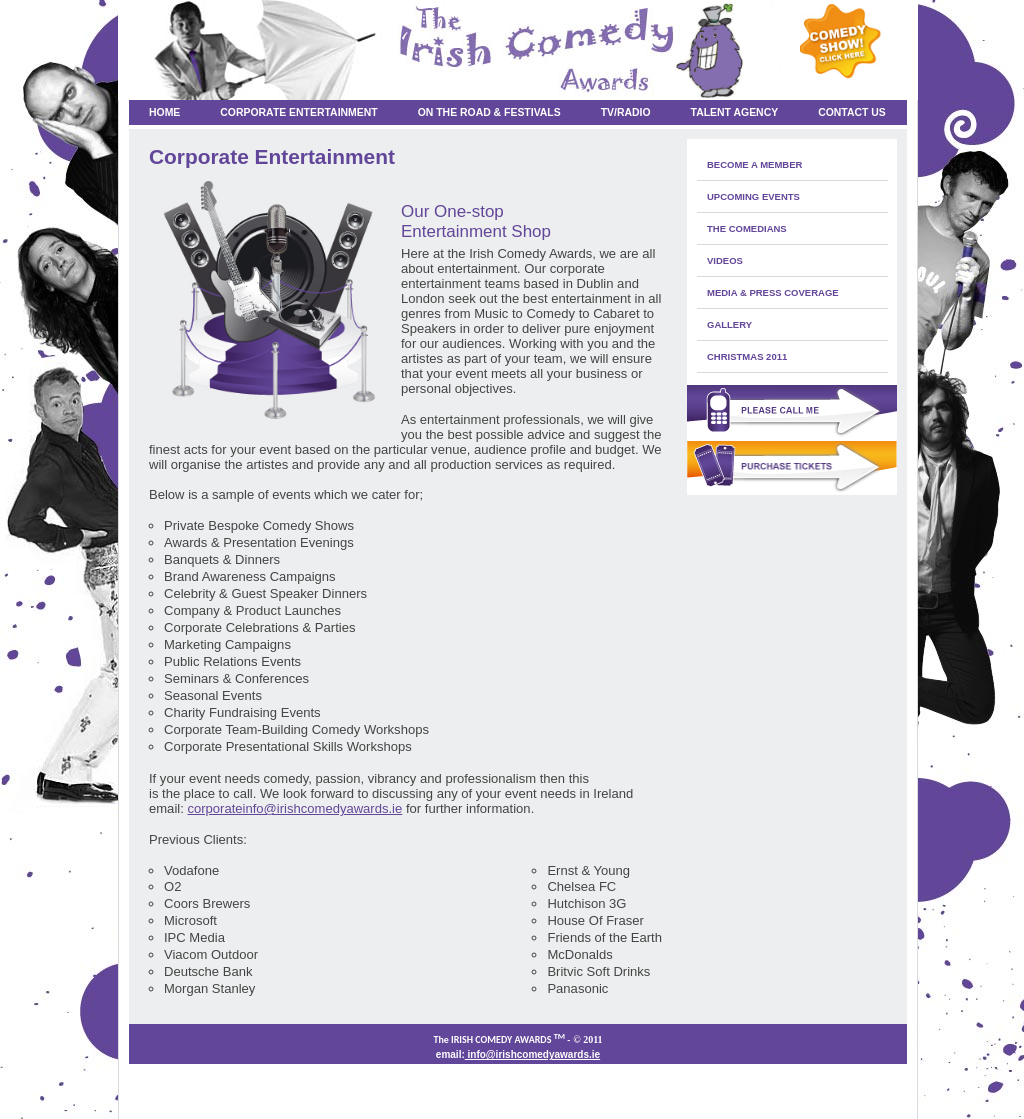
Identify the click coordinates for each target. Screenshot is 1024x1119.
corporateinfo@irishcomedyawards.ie (294, 808)
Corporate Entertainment (298, 112)
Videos (725, 260)
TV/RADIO (626, 112)
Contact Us (852, 112)
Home (164, 112)
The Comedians (747, 228)
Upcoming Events (753, 196)
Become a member (754, 164)
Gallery (729, 324)
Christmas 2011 (747, 356)
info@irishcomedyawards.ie (532, 1054)
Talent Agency (735, 112)
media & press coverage (773, 292)
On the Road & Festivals (489, 112)
